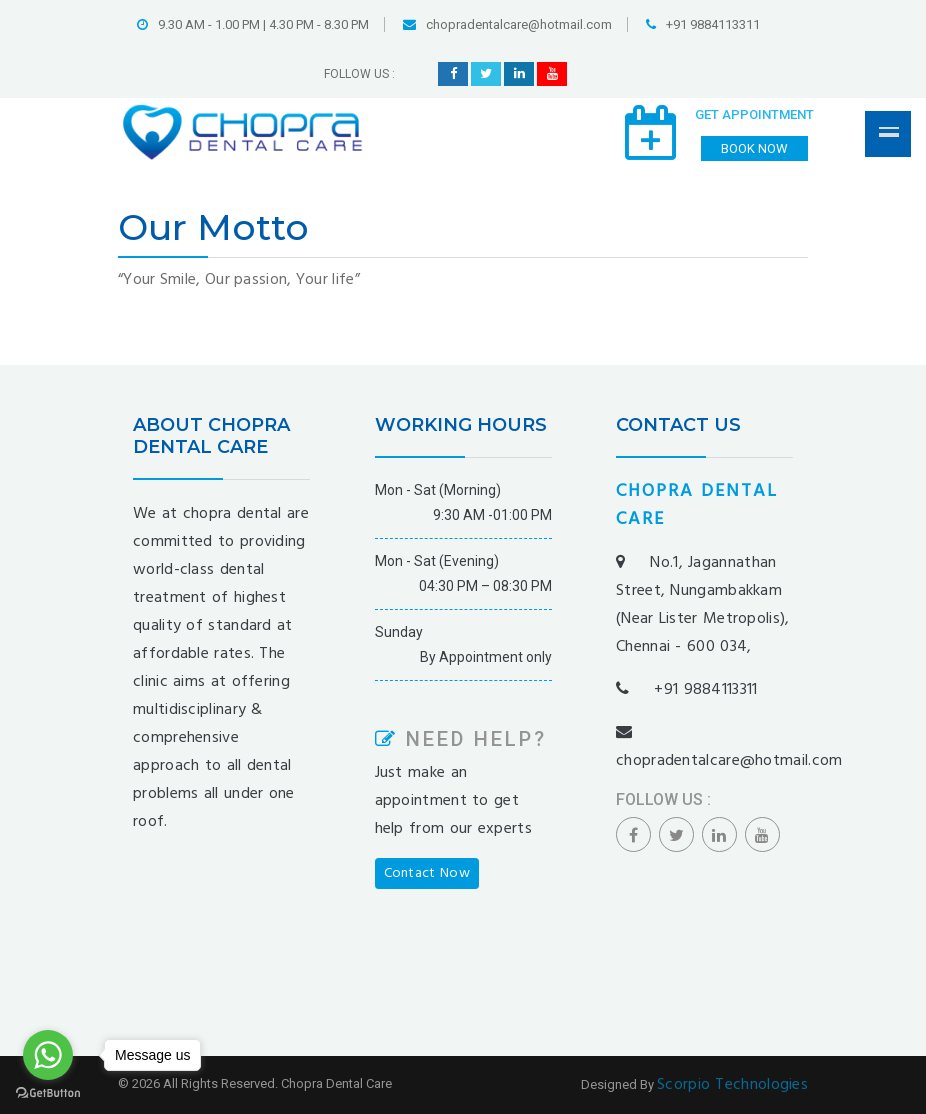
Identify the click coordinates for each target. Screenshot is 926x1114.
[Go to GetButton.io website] (48, 1093)
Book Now (754, 148)
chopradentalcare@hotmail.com (507, 24)
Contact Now (427, 873)
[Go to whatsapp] (48, 1055)
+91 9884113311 (703, 24)
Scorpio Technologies (732, 1085)
